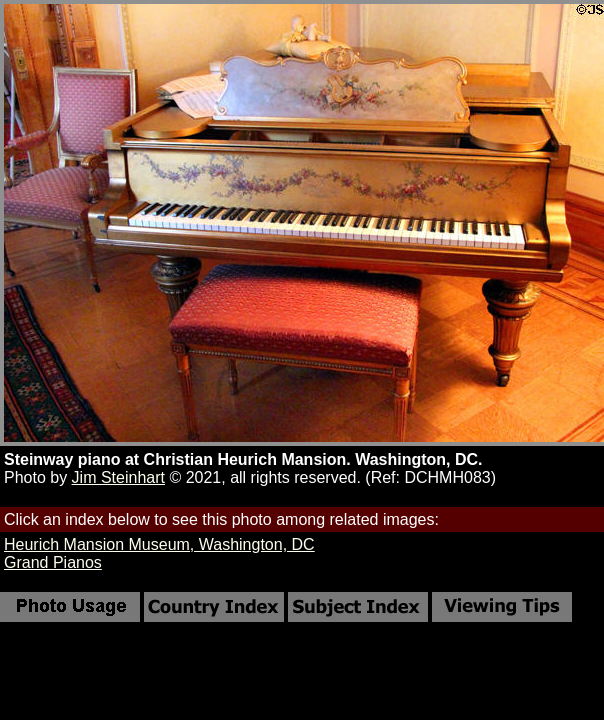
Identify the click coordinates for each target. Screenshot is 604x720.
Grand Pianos (53, 562)
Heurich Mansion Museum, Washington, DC (159, 544)
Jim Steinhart (118, 477)
